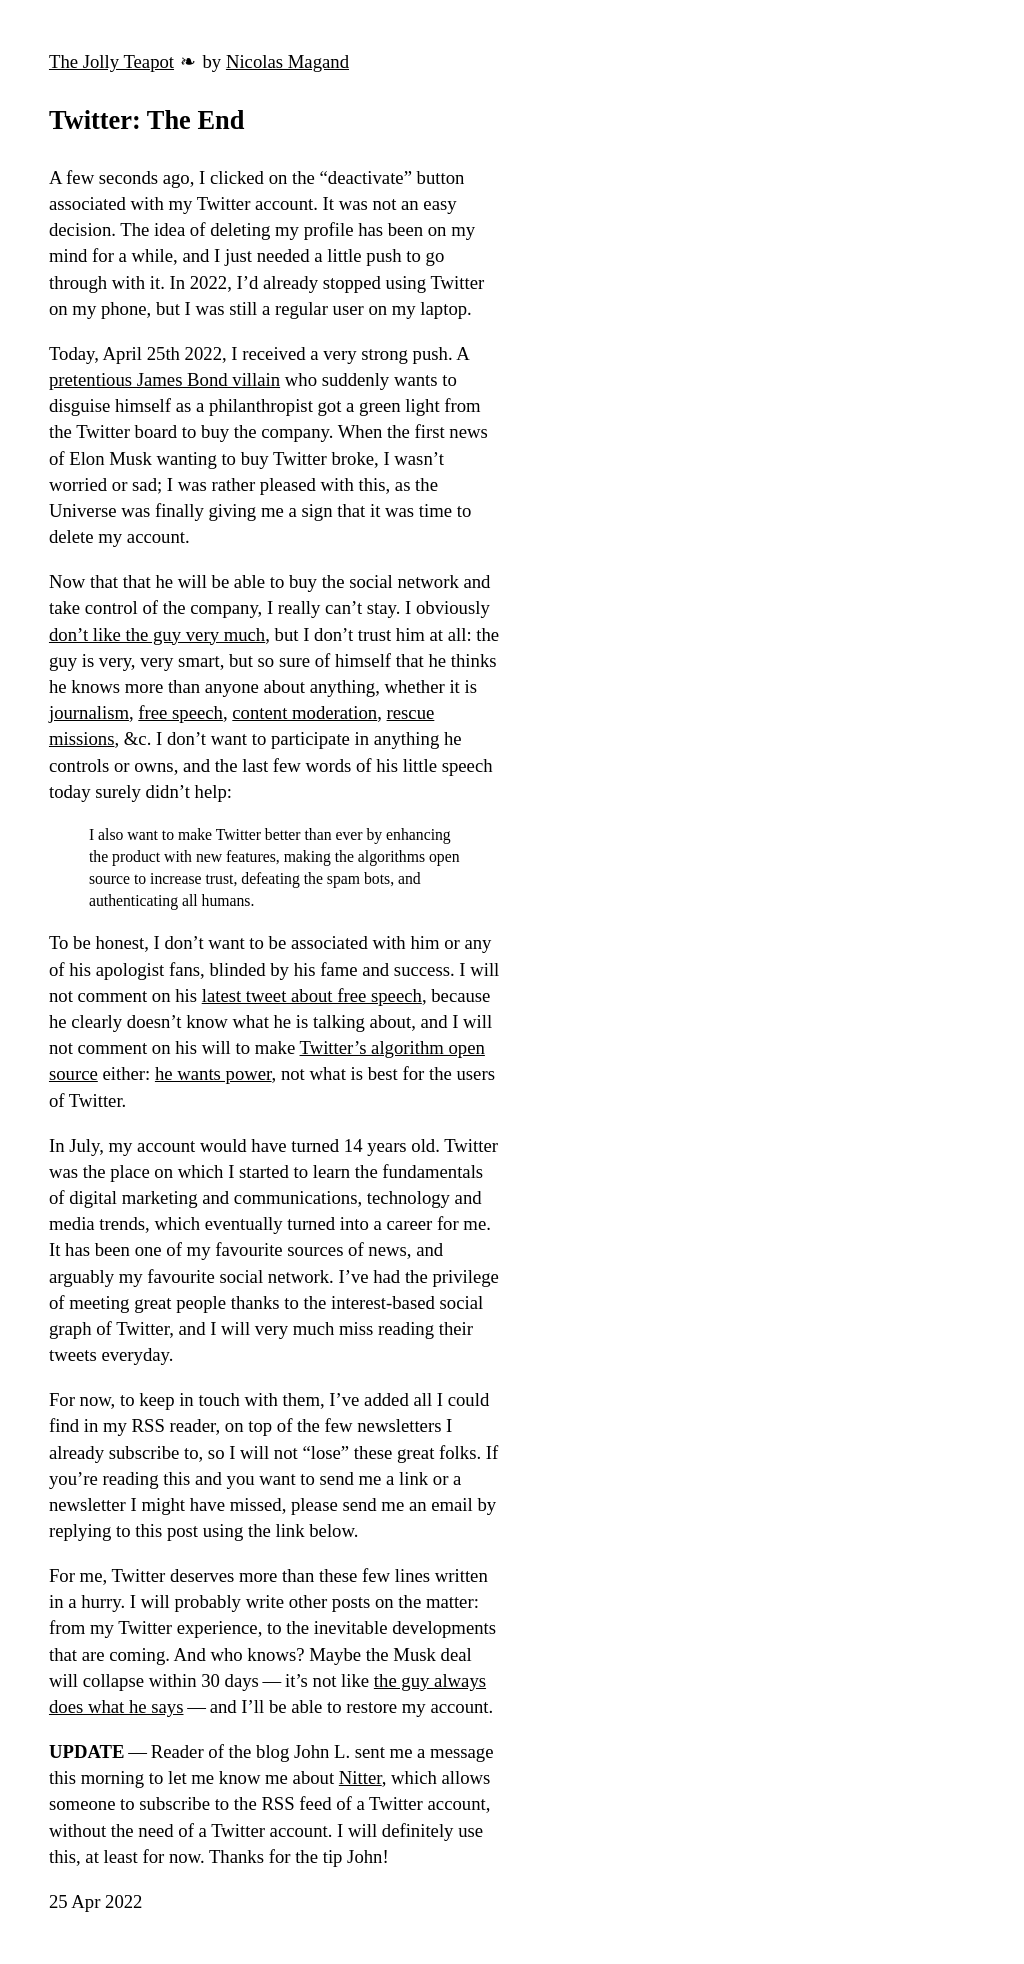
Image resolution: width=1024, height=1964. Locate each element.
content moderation (304, 712)
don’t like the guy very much (157, 634)
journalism (89, 712)
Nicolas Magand (287, 61)
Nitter (360, 1777)
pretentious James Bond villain (164, 379)
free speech (180, 712)
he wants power (213, 1073)
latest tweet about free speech (312, 995)
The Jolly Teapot (111, 61)
